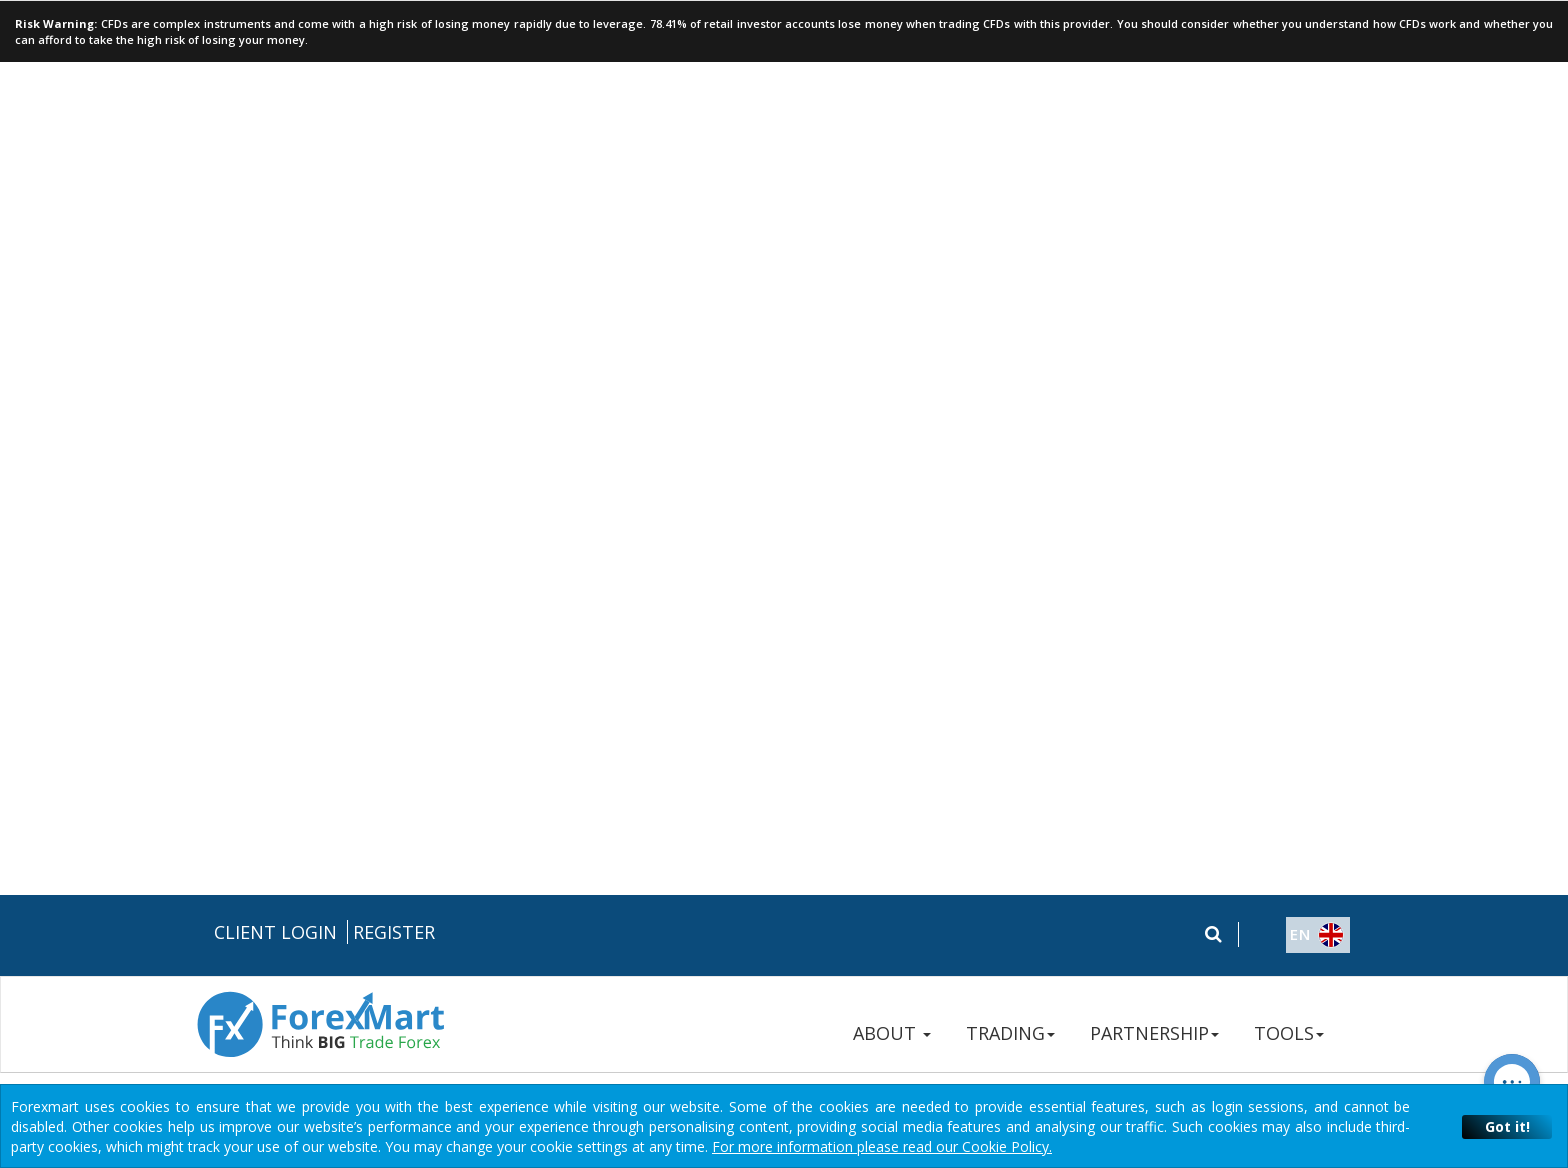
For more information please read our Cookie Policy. (882, 1146)
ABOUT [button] (892, 138)
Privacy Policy (669, 713)
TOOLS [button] (1289, 138)
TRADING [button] (1010, 138)
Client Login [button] (275, 37)
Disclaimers (900, 713)
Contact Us (1156, 746)
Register (394, 37)
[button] (1299, 41)
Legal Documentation (439, 713)
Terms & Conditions (787, 713)
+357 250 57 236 (1175, 676)
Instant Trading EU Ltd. (414, 1022)
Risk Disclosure (568, 713)
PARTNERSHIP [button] (1154, 138)
